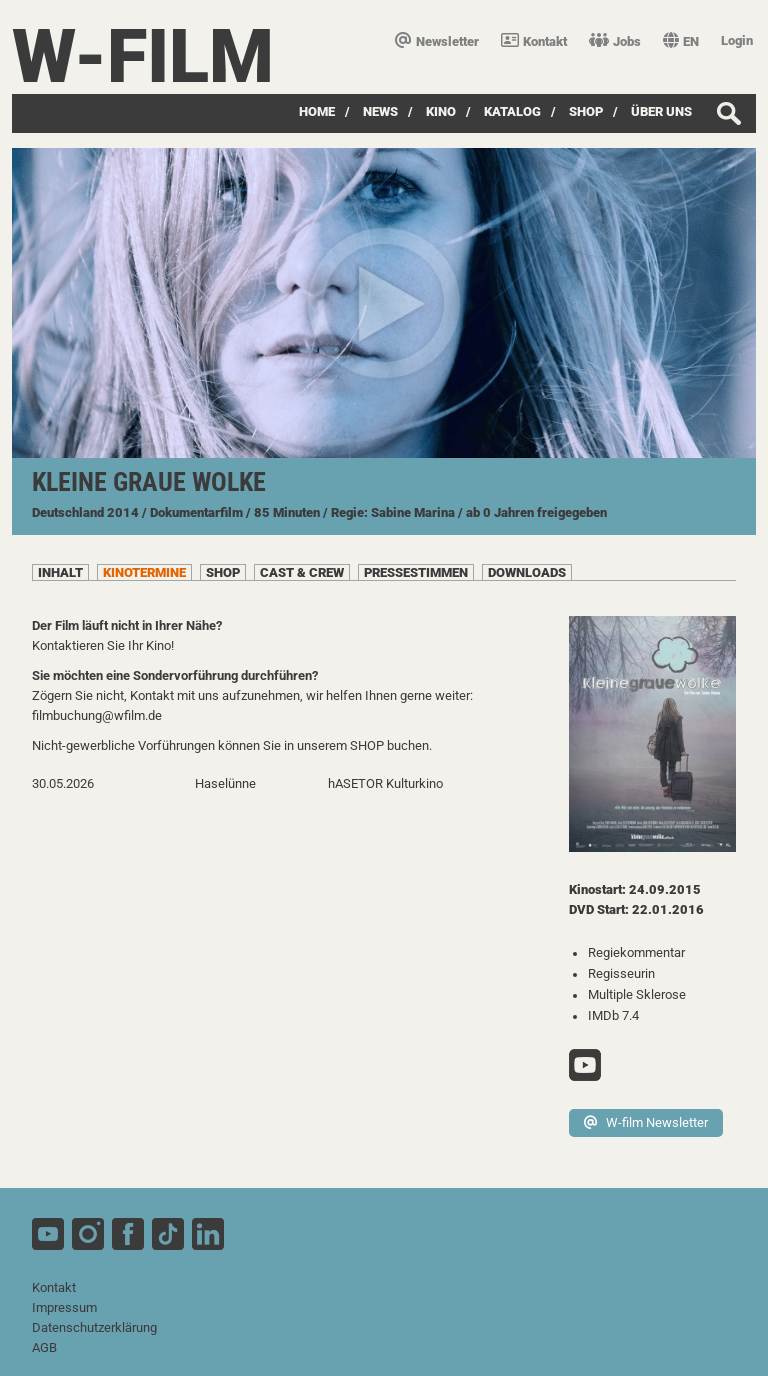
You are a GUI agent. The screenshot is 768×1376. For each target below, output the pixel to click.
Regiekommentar (636, 952)
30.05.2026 (63, 783)
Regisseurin (621, 973)
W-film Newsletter (646, 1122)
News (380, 111)
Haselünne (225, 783)
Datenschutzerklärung (94, 1327)
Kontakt (534, 41)
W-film (143, 56)
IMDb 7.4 (613, 1015)
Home (317, 111)
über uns (661, 111)
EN (681, 41)
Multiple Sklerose (637, 994)
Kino (441, 111)
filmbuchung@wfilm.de (97, 715)
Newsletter (437, 41)
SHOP (586, 111)
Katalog (512, 111)
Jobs (615, 41)
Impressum (64, 1307)
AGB (44, 1347)
